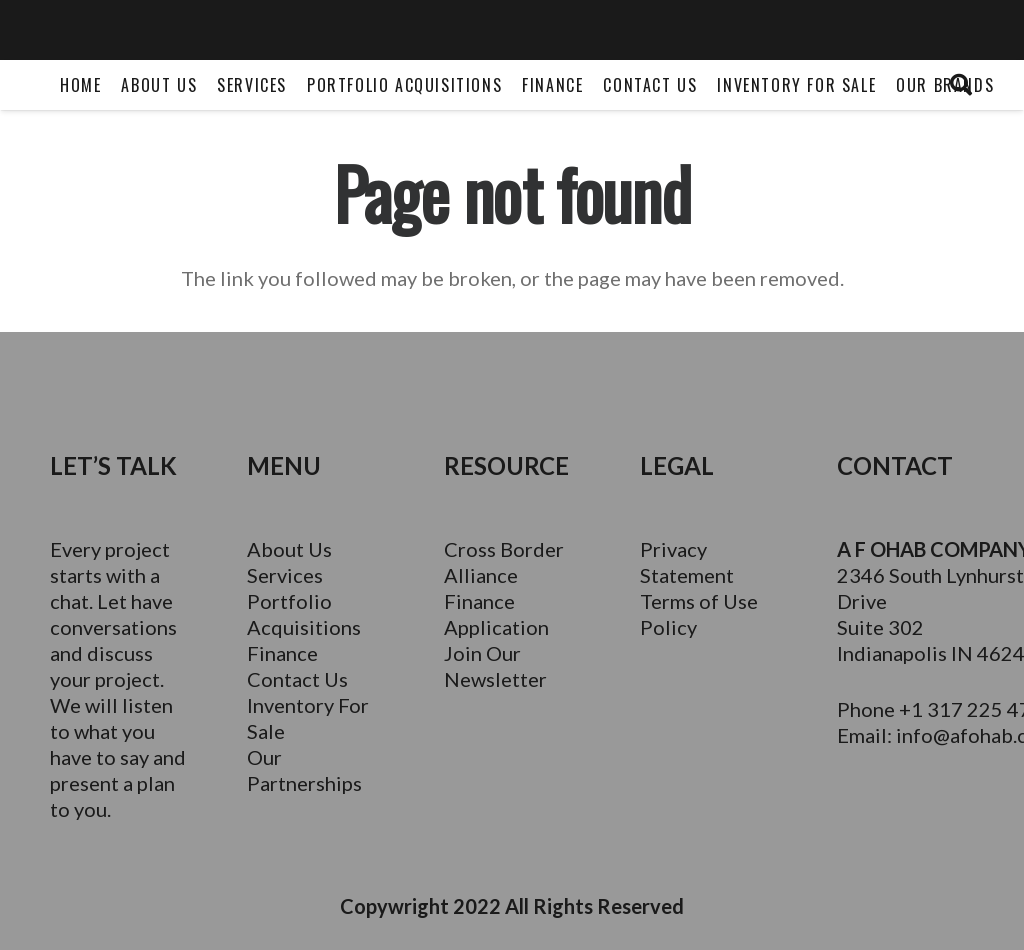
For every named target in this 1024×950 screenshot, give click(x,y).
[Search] (961, 85)
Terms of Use (699, 601)
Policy (668, 627)
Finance (282, 653)
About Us (289, 549)
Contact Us (297, 679)
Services (285, 575)
